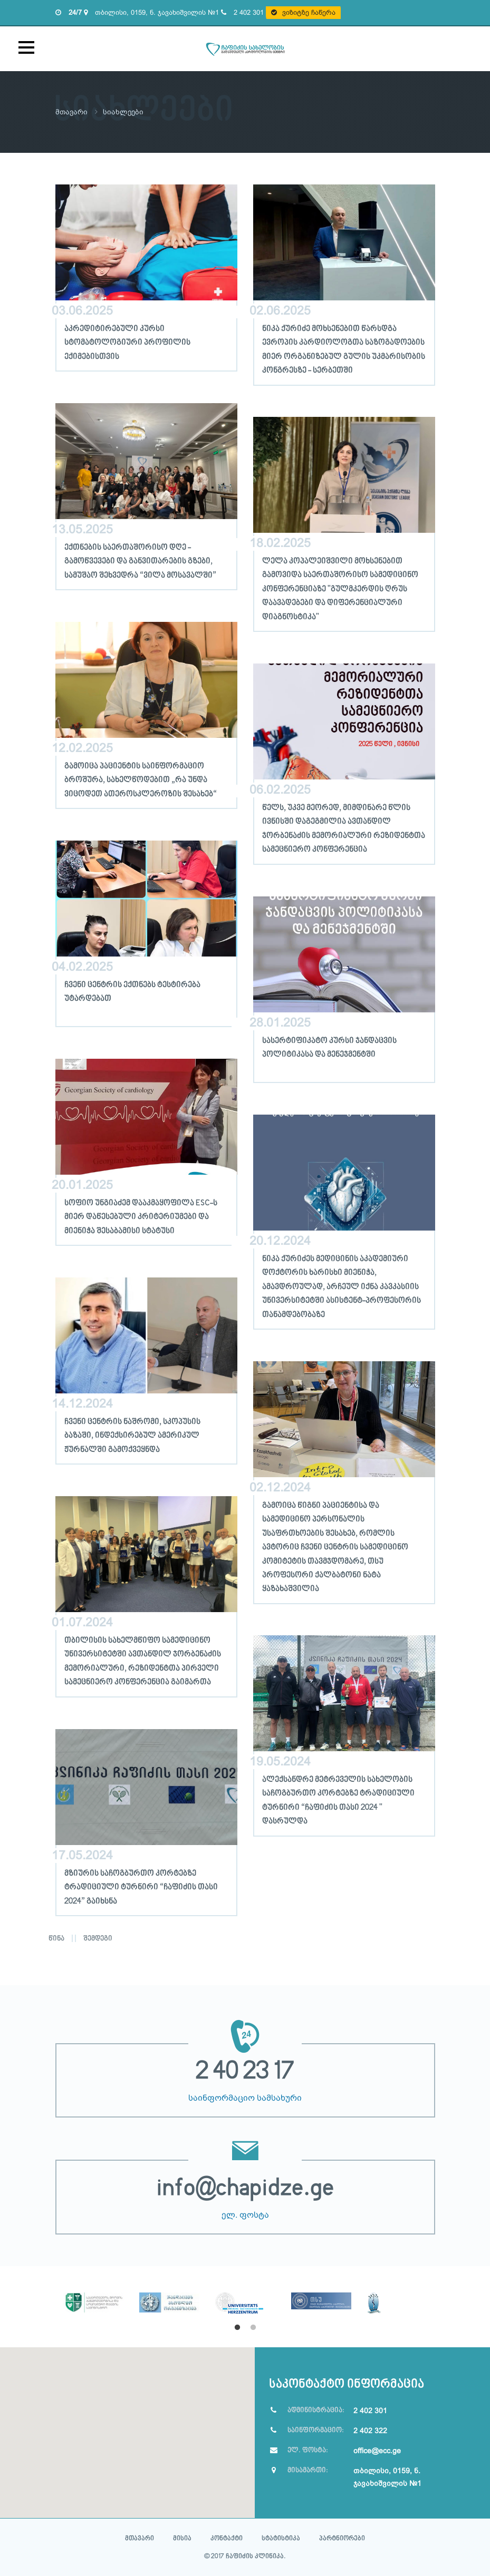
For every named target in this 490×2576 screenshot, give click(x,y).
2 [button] (253, 2327)
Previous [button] (47, 2298)
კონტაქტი (226, 2538)
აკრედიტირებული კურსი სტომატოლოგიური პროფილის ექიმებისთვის (127, 342)
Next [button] (443, 2298)
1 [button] (237, 2327)
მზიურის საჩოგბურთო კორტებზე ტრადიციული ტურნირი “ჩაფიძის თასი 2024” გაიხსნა (141, 1887)
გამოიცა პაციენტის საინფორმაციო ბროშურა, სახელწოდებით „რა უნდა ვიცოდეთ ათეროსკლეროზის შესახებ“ (140, 779)
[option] (93, 2289)
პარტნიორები (342, 2538)
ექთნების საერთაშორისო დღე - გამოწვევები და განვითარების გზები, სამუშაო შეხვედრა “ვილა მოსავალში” (140, 561)
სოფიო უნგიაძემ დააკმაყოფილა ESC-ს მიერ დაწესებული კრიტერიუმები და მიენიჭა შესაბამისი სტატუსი (140, 1216)
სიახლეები (124, 112)
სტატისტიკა (281, 2538)
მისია (182, 2538)
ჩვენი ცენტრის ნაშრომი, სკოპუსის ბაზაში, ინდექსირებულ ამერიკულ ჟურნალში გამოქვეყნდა (132, 1435)
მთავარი (72, 112)
